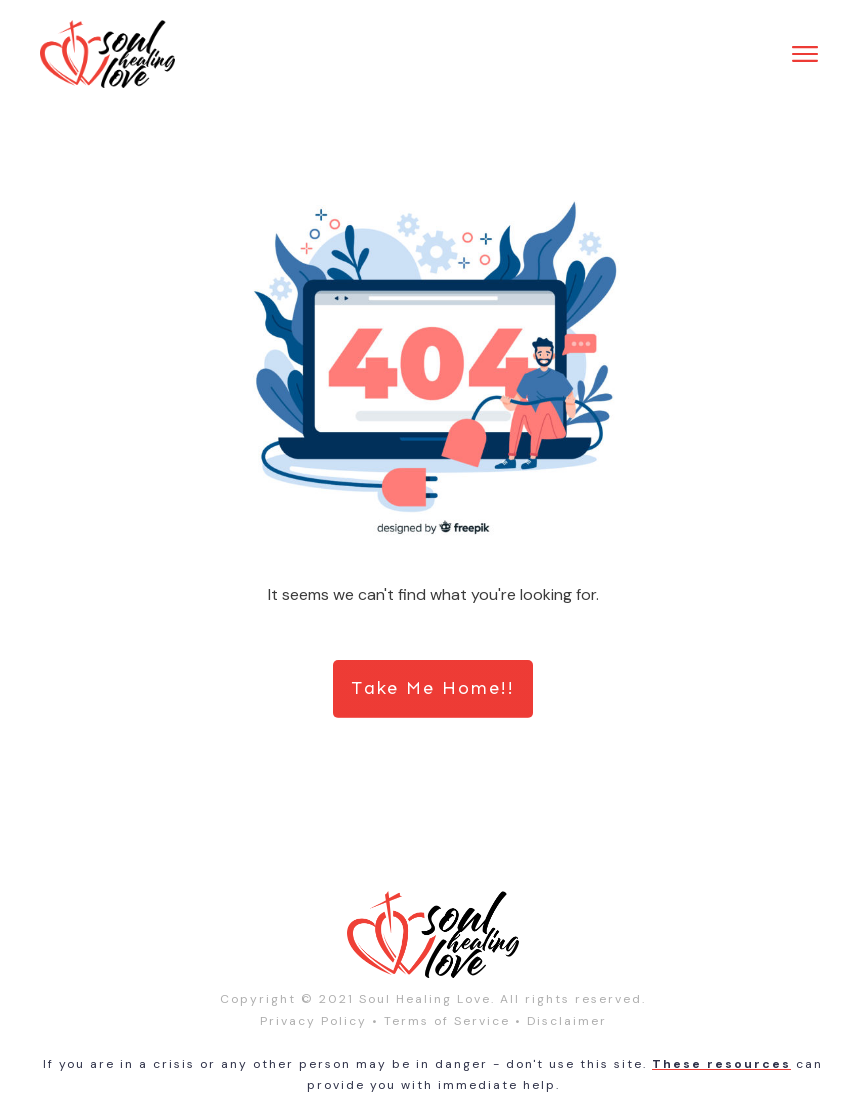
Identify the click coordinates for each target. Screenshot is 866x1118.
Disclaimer (567, 1021)
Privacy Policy (313, 1021)
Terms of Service (447, 1021)
